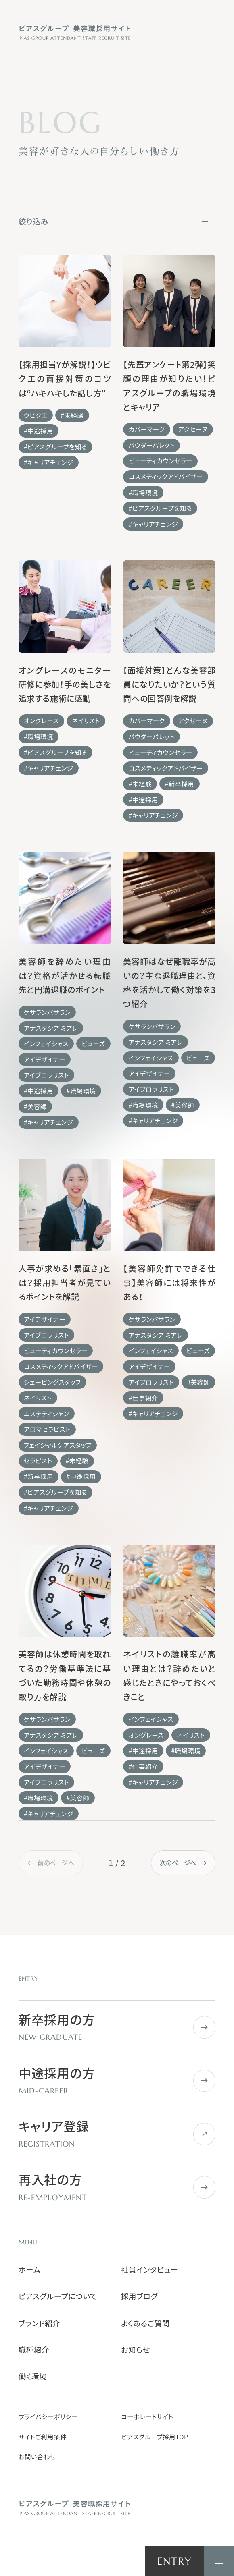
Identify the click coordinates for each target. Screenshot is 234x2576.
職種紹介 (34, 2349)
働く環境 (33, 2376)
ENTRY (174, 2561)
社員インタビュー (149, 2269)
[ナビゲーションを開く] (219, 2561)
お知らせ (135, 2349)
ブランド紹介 (40, 2323)
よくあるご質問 (145, 2323)
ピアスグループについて (58, 2296)
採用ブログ (139, 2296)
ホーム (30, 2269)
